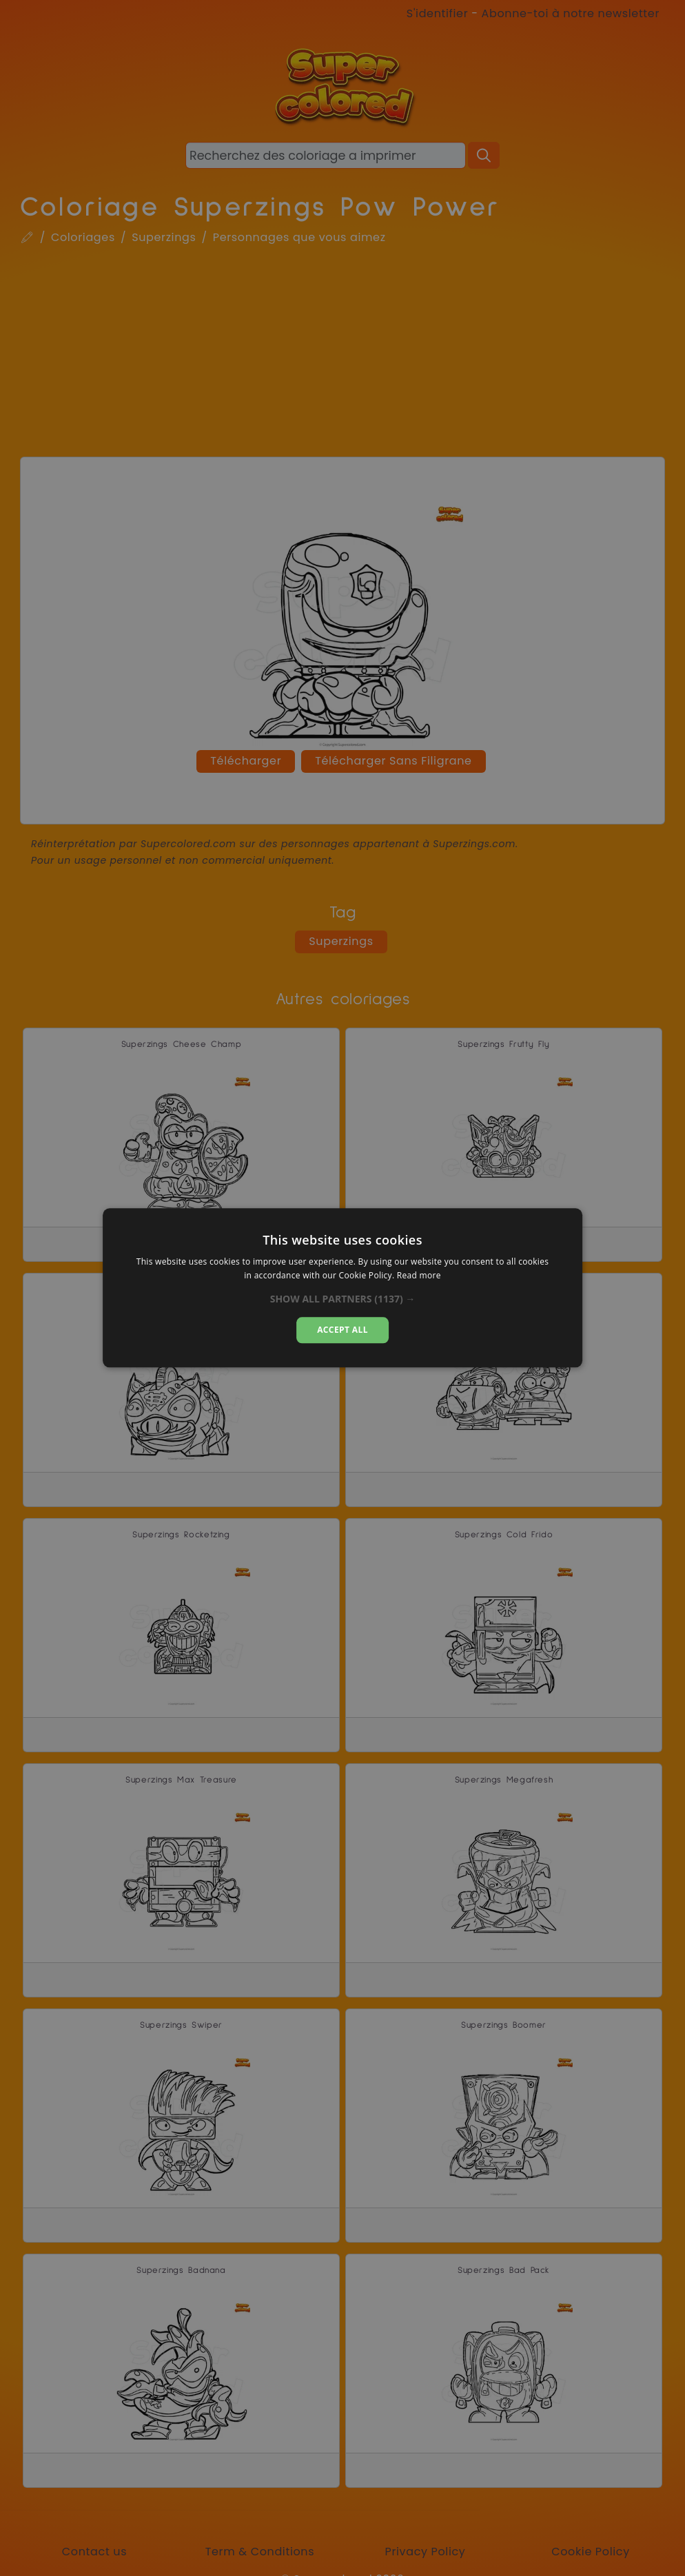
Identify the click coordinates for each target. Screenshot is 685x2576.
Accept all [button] (342, 1330)
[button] (343, 1299)
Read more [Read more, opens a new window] (419, 1276)
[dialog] (342, 1287)
